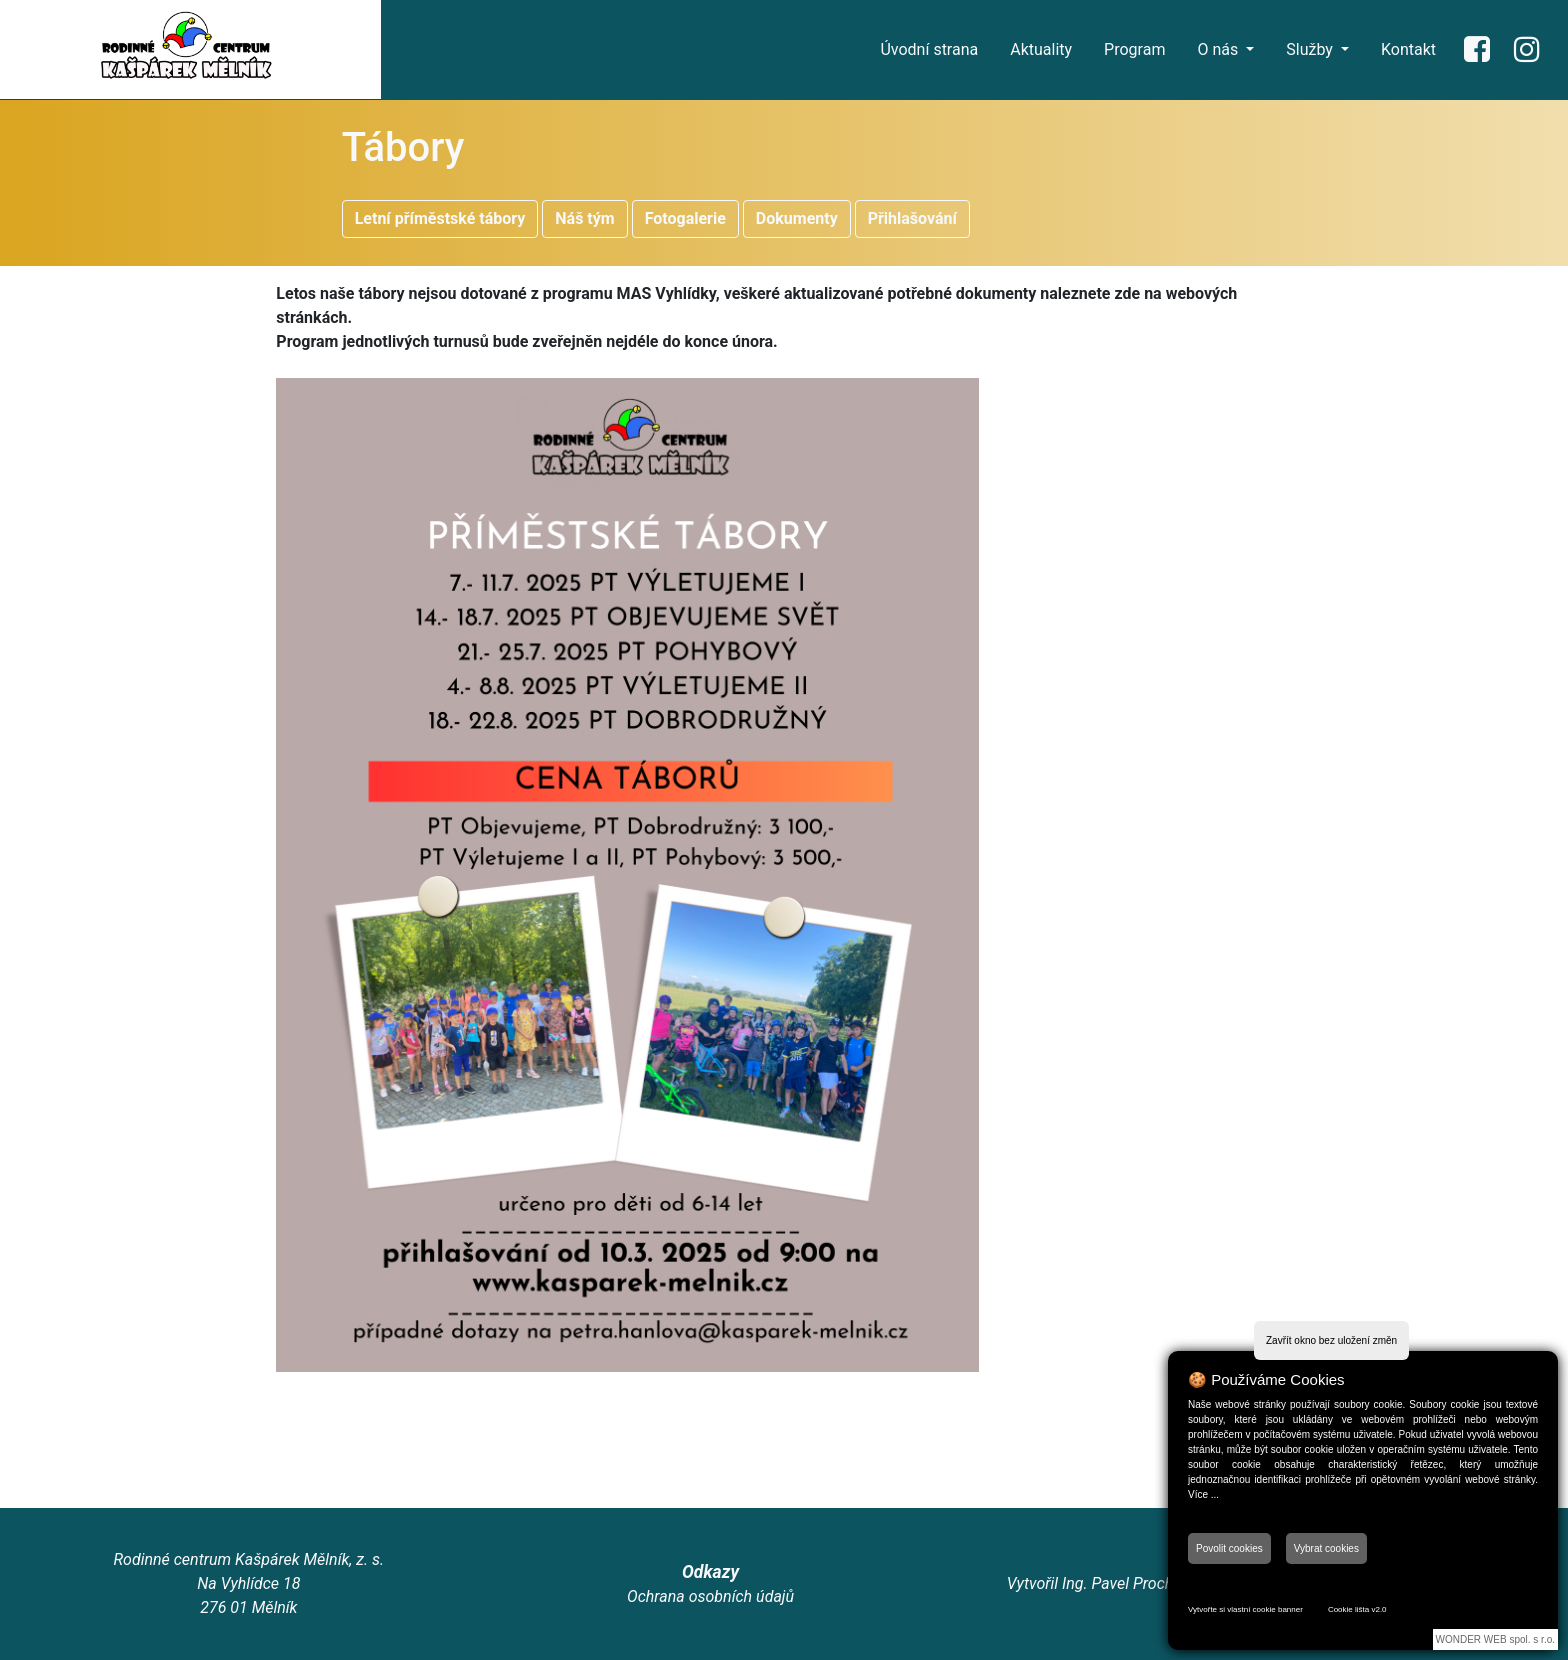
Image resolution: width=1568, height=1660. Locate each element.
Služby (1311, 49)
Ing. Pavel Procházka (1134, 1583)
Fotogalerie (685, 218)
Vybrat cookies (1326, 1548)
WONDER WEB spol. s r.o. (1495, 1639)
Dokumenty (797, 218)
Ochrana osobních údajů (710, 1596)
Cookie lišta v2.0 (1357, 1609)
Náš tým (584, 218)
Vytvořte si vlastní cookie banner (1245, 1609)
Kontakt (1408, 49)
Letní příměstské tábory (440, 218)
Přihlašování (912, 218)
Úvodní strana (929, 49)
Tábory (403, 147)
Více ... (1203, 1494)
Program (1134, 49)
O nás (1219, 49)
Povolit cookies (1229, 1548)
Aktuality (1041, 49)
